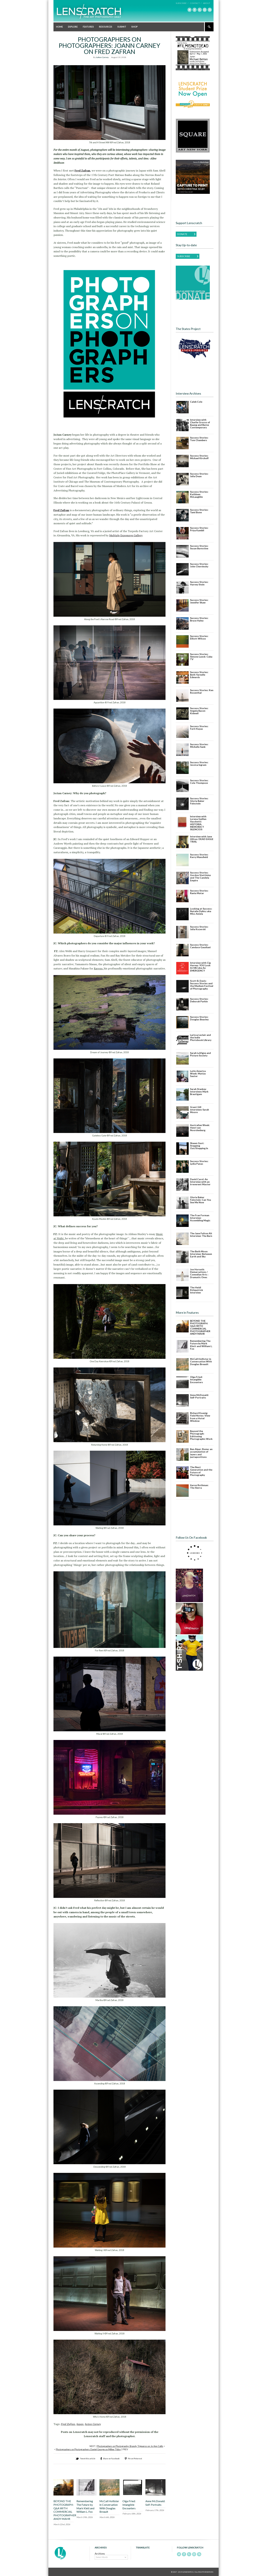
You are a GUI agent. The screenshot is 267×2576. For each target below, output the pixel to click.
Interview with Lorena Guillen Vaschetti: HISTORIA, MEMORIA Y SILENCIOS (198, 823)
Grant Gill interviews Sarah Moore (199, 1109)
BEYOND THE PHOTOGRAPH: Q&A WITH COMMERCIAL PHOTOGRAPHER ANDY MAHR (64, 2509)
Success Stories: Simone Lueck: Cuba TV (201, 656)
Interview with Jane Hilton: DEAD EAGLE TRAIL (201, 839)
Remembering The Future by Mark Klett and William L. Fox (85, 2506)
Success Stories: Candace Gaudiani (200, 946)
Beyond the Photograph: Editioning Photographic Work (201, 1434)
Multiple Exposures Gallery (125, 535)
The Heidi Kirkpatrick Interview (196, 1290)
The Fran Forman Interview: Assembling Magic (200, 1218)
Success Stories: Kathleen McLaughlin (199, 494)
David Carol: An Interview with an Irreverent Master (200, 1182)
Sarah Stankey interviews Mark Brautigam (199, 1091)
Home (59, 26)
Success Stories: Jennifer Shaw (199, 601)
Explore (73, 26)
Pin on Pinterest (135, 2458)
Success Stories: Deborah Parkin (199, 1000)
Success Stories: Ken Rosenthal (201, 691)
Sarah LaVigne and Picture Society (200, 1054)
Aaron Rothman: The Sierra (199, 1486)
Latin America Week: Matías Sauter (198, 1073)
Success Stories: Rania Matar (199, 891)
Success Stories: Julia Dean (199, 474)
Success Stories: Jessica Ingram (199, 763)
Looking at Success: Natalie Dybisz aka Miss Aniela (201, 911)
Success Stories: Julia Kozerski (199, 927)
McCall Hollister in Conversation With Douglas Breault (109, 2506)
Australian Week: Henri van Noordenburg (200, 1127)
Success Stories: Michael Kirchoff (199, 456)
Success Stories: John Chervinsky (199, 565)
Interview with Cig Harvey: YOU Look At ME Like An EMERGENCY (200, 966)
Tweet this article (87, 2458)
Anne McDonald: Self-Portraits (155, 2502)
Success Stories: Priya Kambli (199, 529)
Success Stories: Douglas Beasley (199, 1018)
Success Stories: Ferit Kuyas (199, 727)
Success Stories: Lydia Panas (199, 1162)
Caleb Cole (196, 401)
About (206, 3)
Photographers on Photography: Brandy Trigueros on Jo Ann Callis (130, 2446)
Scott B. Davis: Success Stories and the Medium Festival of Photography (201, 984)
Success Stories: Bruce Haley (199, 619)
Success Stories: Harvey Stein (199, 583)
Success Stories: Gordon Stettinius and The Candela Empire (200, 876)
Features (88, 26)
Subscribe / (183, 3)
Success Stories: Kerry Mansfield (199, 855)
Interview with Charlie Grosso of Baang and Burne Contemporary (200, 423)
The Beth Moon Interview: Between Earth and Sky (201, 1254)
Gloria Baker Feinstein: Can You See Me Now (200, 1200)
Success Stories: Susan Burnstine (199, 547)
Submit (121, 26)
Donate (182, 233)
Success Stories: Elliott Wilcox (199, 637)
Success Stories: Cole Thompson (199, 781)
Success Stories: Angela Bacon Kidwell (199, 711)
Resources (105, 26)
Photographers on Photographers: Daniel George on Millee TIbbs (88, 2449)
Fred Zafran (82, 170)
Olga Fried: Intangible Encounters (129, 2504)
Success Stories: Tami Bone (199, 511)
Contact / (196, 3)
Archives (100, 2553)
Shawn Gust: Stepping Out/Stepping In (199, 1145)
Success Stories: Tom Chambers (199, 438)
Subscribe (183, 256)
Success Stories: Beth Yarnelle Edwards (199, 674)
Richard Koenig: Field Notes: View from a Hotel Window (200, 1416)
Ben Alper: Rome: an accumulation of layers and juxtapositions (201, 1452)
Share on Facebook (111, 2458)
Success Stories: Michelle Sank (199, 745)
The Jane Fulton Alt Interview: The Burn (201, 1234)
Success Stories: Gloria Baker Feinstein (199, 801)
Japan (79, 2424)
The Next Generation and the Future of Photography (201, 1470)
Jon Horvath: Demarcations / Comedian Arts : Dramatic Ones (199, 1273)
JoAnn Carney (102, 57)
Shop (134, 26)
